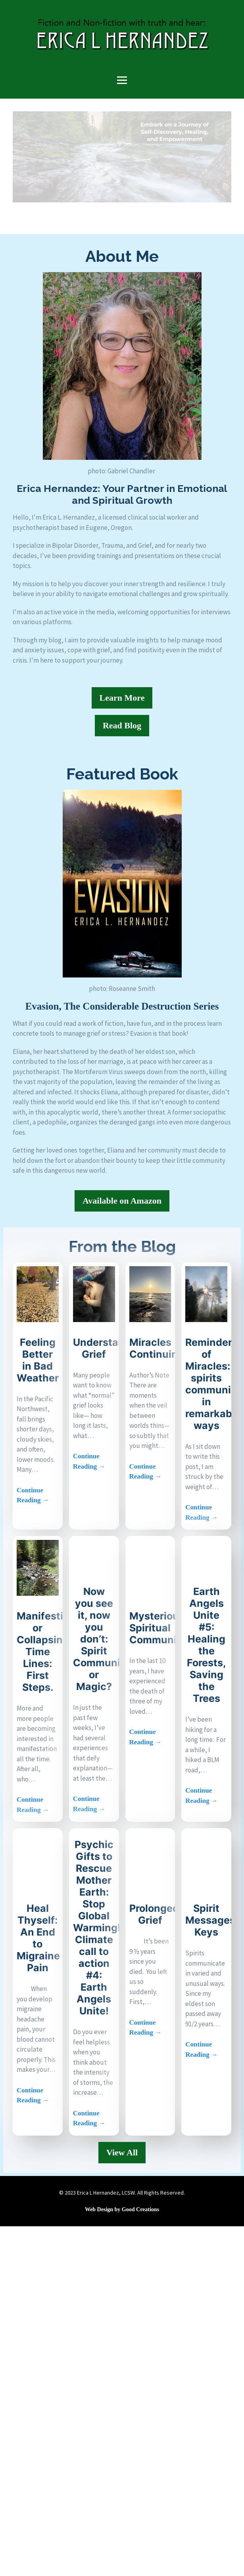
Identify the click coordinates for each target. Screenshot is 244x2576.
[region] (122, 156)
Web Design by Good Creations (122, 2209)
